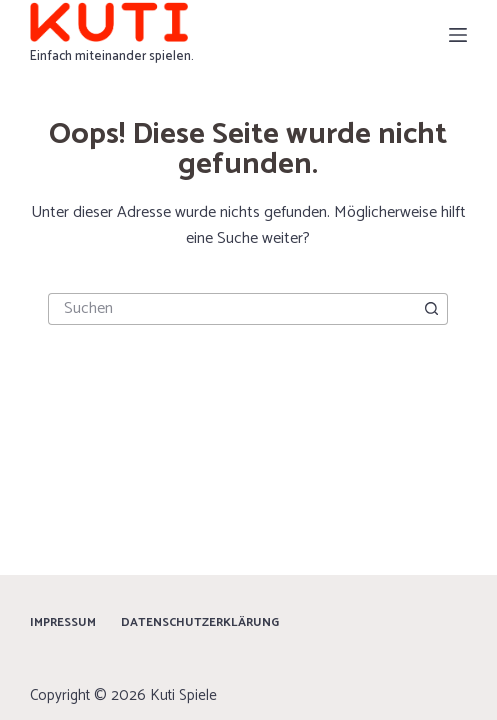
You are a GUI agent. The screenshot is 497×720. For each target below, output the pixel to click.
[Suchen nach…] (232, 309)
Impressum (63, 623)
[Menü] (458, 35)
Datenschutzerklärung (200, 623)
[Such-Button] (432, 309)
